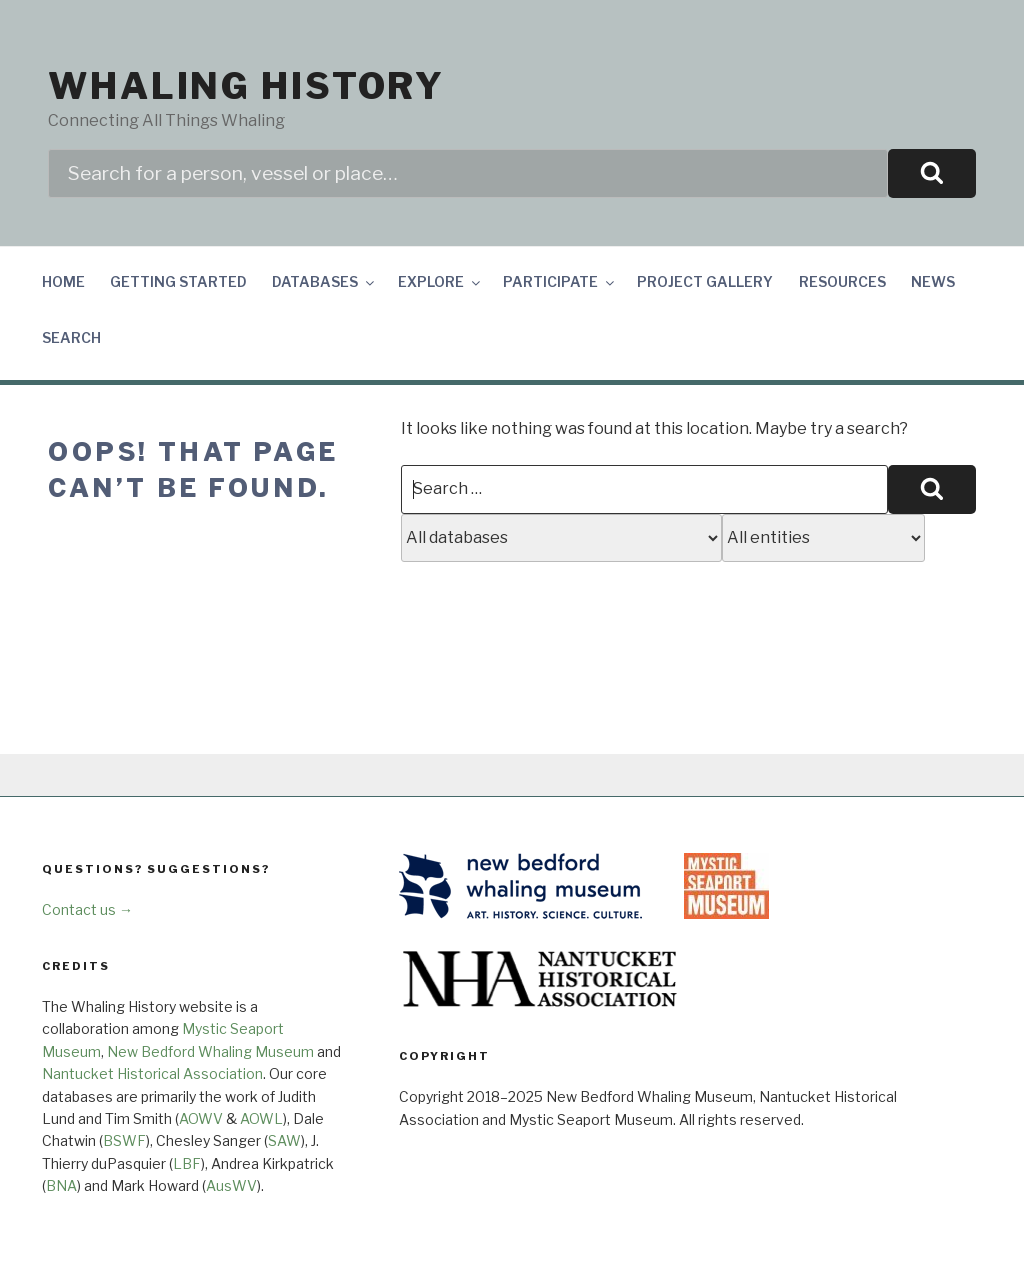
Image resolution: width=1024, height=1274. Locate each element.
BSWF (124, 1140)
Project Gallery (705, 281)
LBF (187, 1163)
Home (63, 281)
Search (71, 337)
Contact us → (87, 909)
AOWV (201, 1118)
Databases (324, 281)
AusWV (231, 1185)
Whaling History (246, 86)
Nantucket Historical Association (152, 1073)
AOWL (261, 1118)
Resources (842, 281)
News (933, 281)
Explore (440, 281)
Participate (560, 281)
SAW (284, 1140)
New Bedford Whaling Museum (210, 1051)
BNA (61, 1185)
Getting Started (178, 281)
